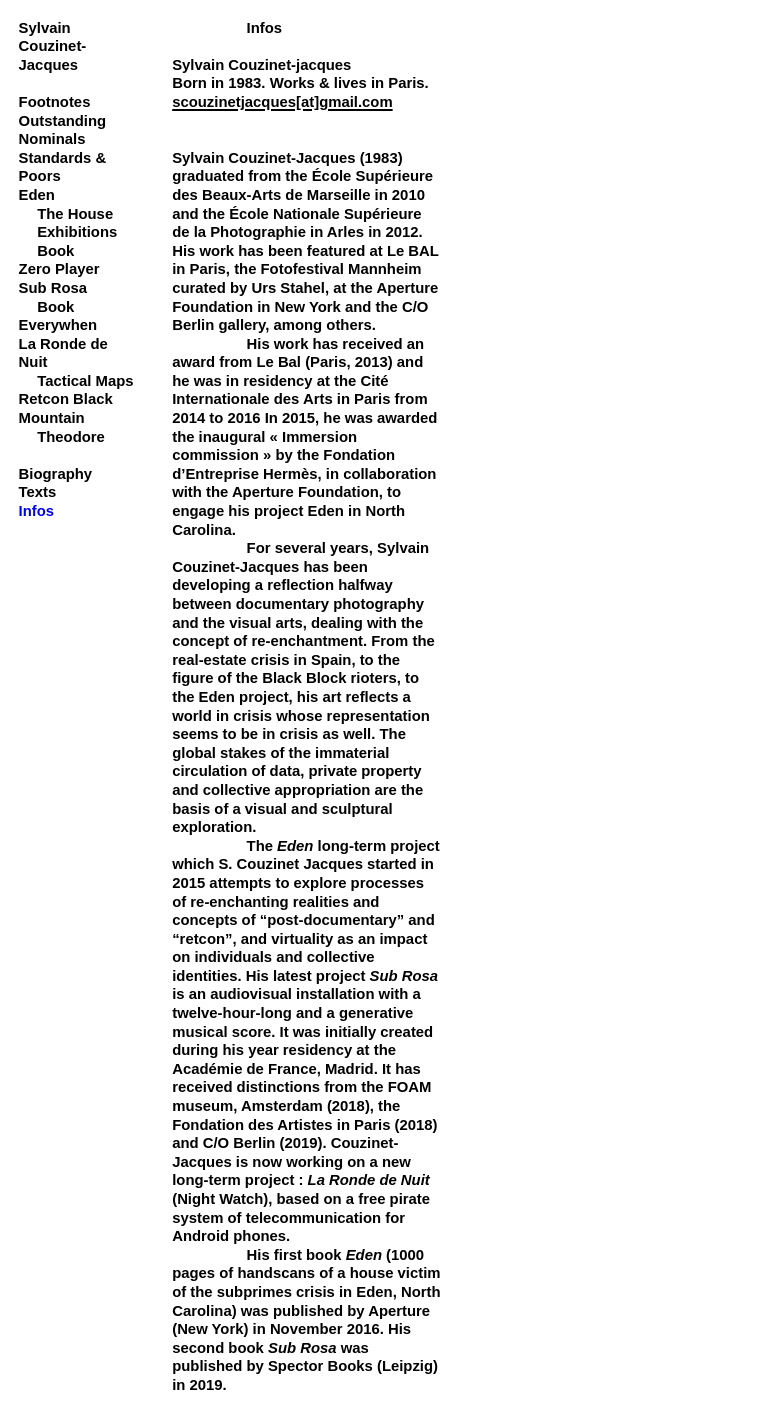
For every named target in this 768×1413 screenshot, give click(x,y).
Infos (37, 511)
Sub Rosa (53, 288)
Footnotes (55, 102)
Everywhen (58, 325)
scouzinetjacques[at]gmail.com (282, 102)
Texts (38, 492)
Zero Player (59, 269)
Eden (37, 195)
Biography (55, 474)
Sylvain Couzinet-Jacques (53, 46)
